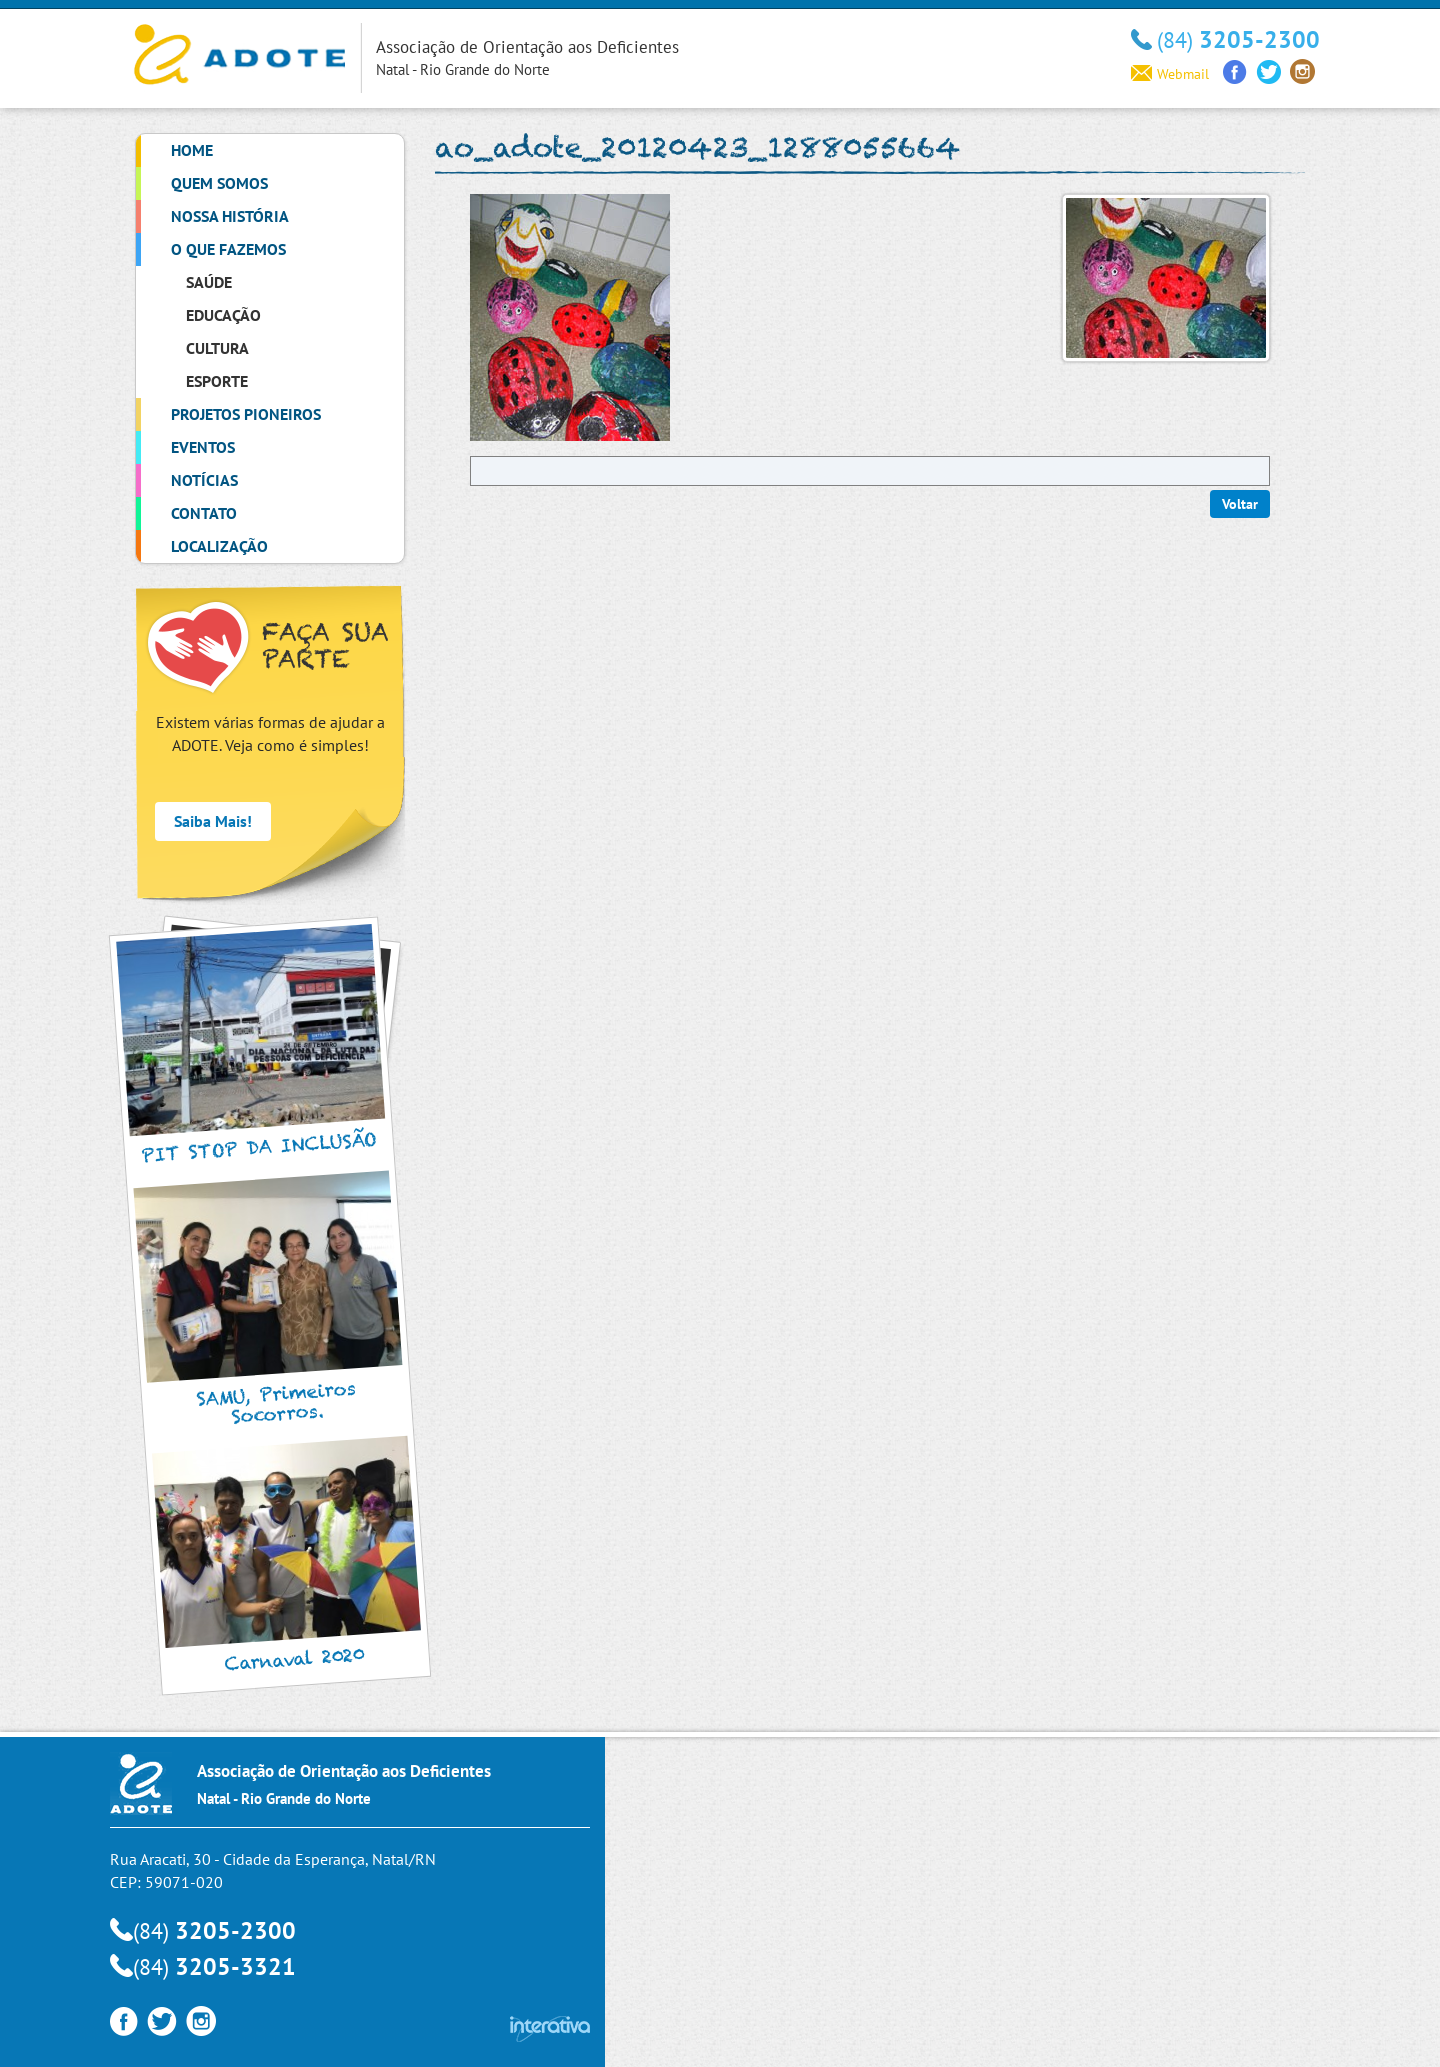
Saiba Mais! (213, 821)
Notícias (204, 480)
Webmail (1170, 74)
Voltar (1240, 504)
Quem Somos (219, 183)
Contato (204, 513)
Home (192, 150)
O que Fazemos (228, 249)
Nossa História (230, 216)
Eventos (203, 447)
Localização (219, 546)
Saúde (209, 282)
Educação (223, 315)
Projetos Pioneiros (246, 414)
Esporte (217, 381)
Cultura (217, 348)
